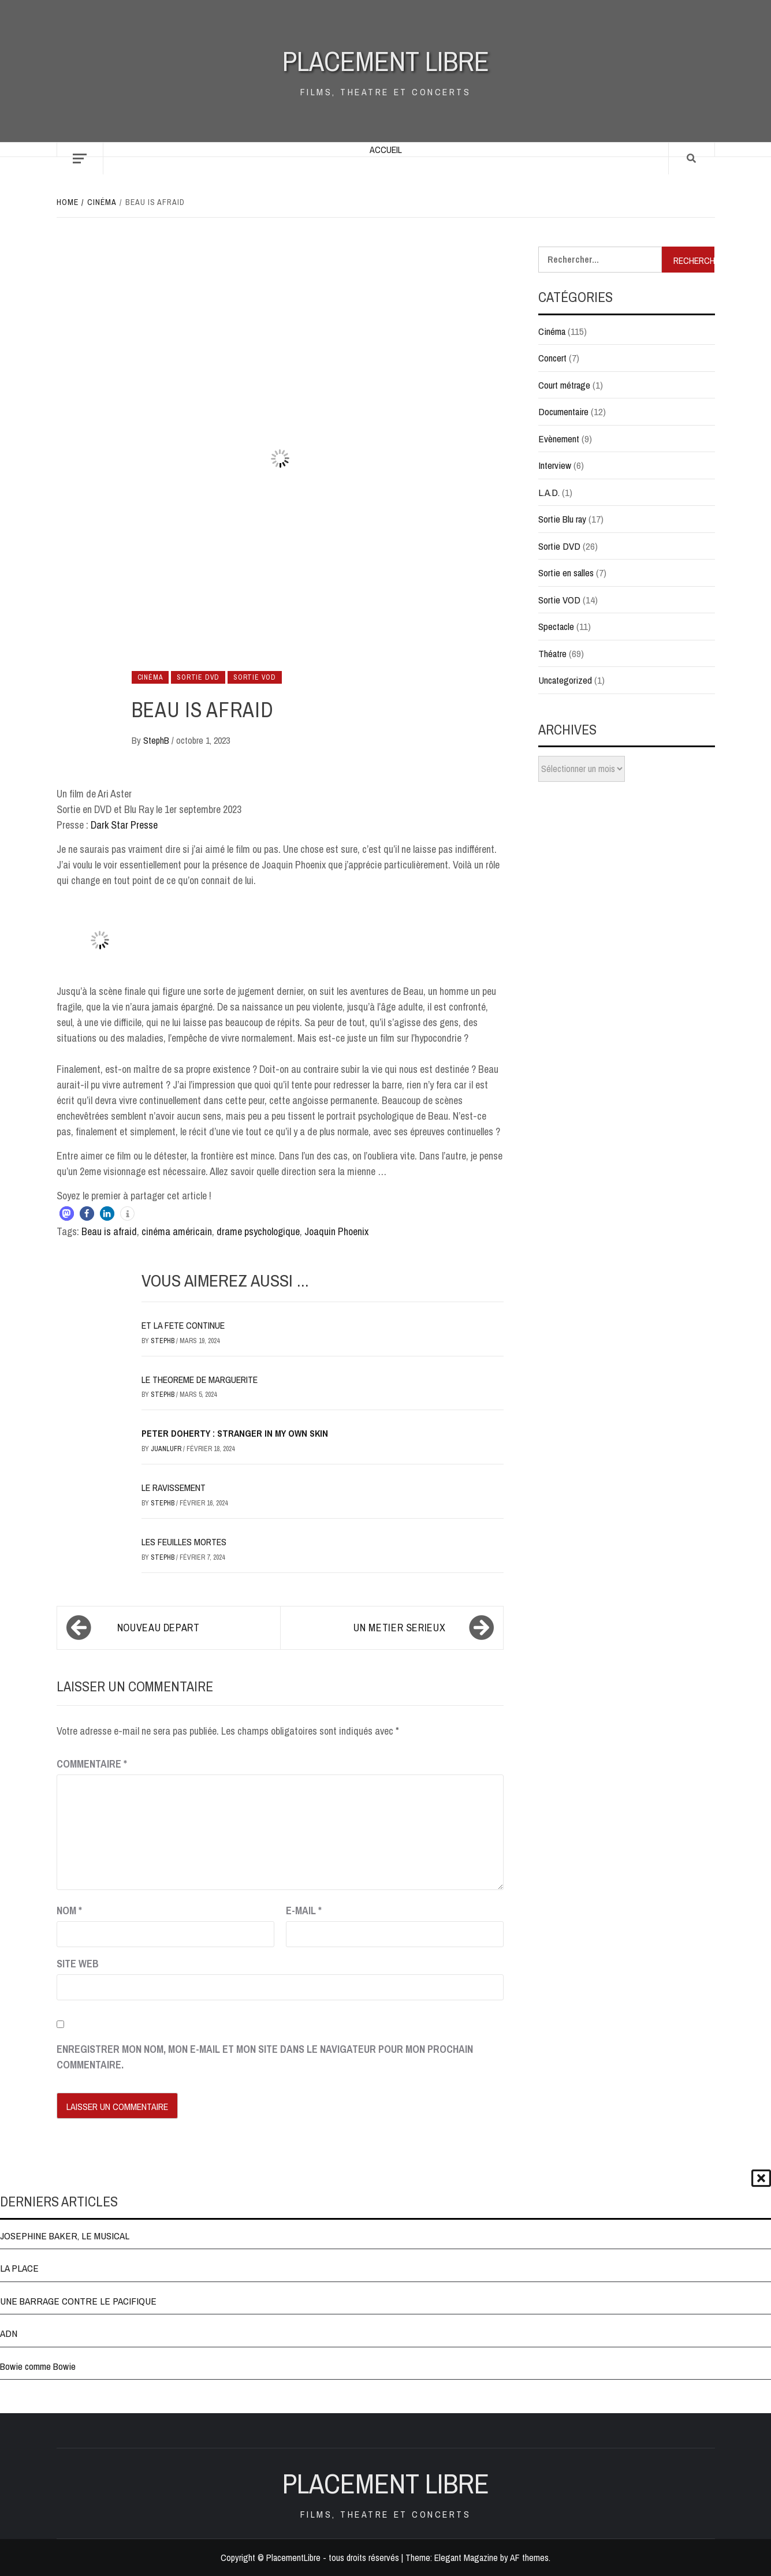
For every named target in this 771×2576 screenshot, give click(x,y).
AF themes (529, 2557)
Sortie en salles (566, 572)
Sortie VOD (254, 677)
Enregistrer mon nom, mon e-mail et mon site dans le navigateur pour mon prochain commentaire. (265, 2057)
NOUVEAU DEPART (158, 1627)
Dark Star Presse (124, 825)
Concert (552, 357)
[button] (66, 1213)
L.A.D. (549, 492)
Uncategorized (565, 680)
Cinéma (150, 677)
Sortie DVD (198, 677)
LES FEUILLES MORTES (183, 1541)
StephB (157, 740)
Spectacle (556, 626)
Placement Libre (385, 61)
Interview (554, 465)
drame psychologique (258, 1231)
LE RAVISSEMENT (173, 1487)
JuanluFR (167, 1448)
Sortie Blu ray (562, 518)
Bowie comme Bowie (38, 2366)
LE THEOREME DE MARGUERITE (199, 1379)
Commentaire (92, 1764)
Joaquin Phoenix (336, 1231)
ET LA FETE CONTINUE (183, 1325)
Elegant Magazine (466, 2557)
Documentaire (563, 411)
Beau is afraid (109, 1231)
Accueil (386, 149)
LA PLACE (19, 2268)
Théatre (552, 653)
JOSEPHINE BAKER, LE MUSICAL (64, 2235)
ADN (8, 2333)
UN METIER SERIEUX (399, 1627)
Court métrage (564, 385)
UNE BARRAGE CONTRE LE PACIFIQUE (78, 2300)
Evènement (558, 438)
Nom (69, 1910)
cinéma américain (176, 1231)
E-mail (304, 1910)
